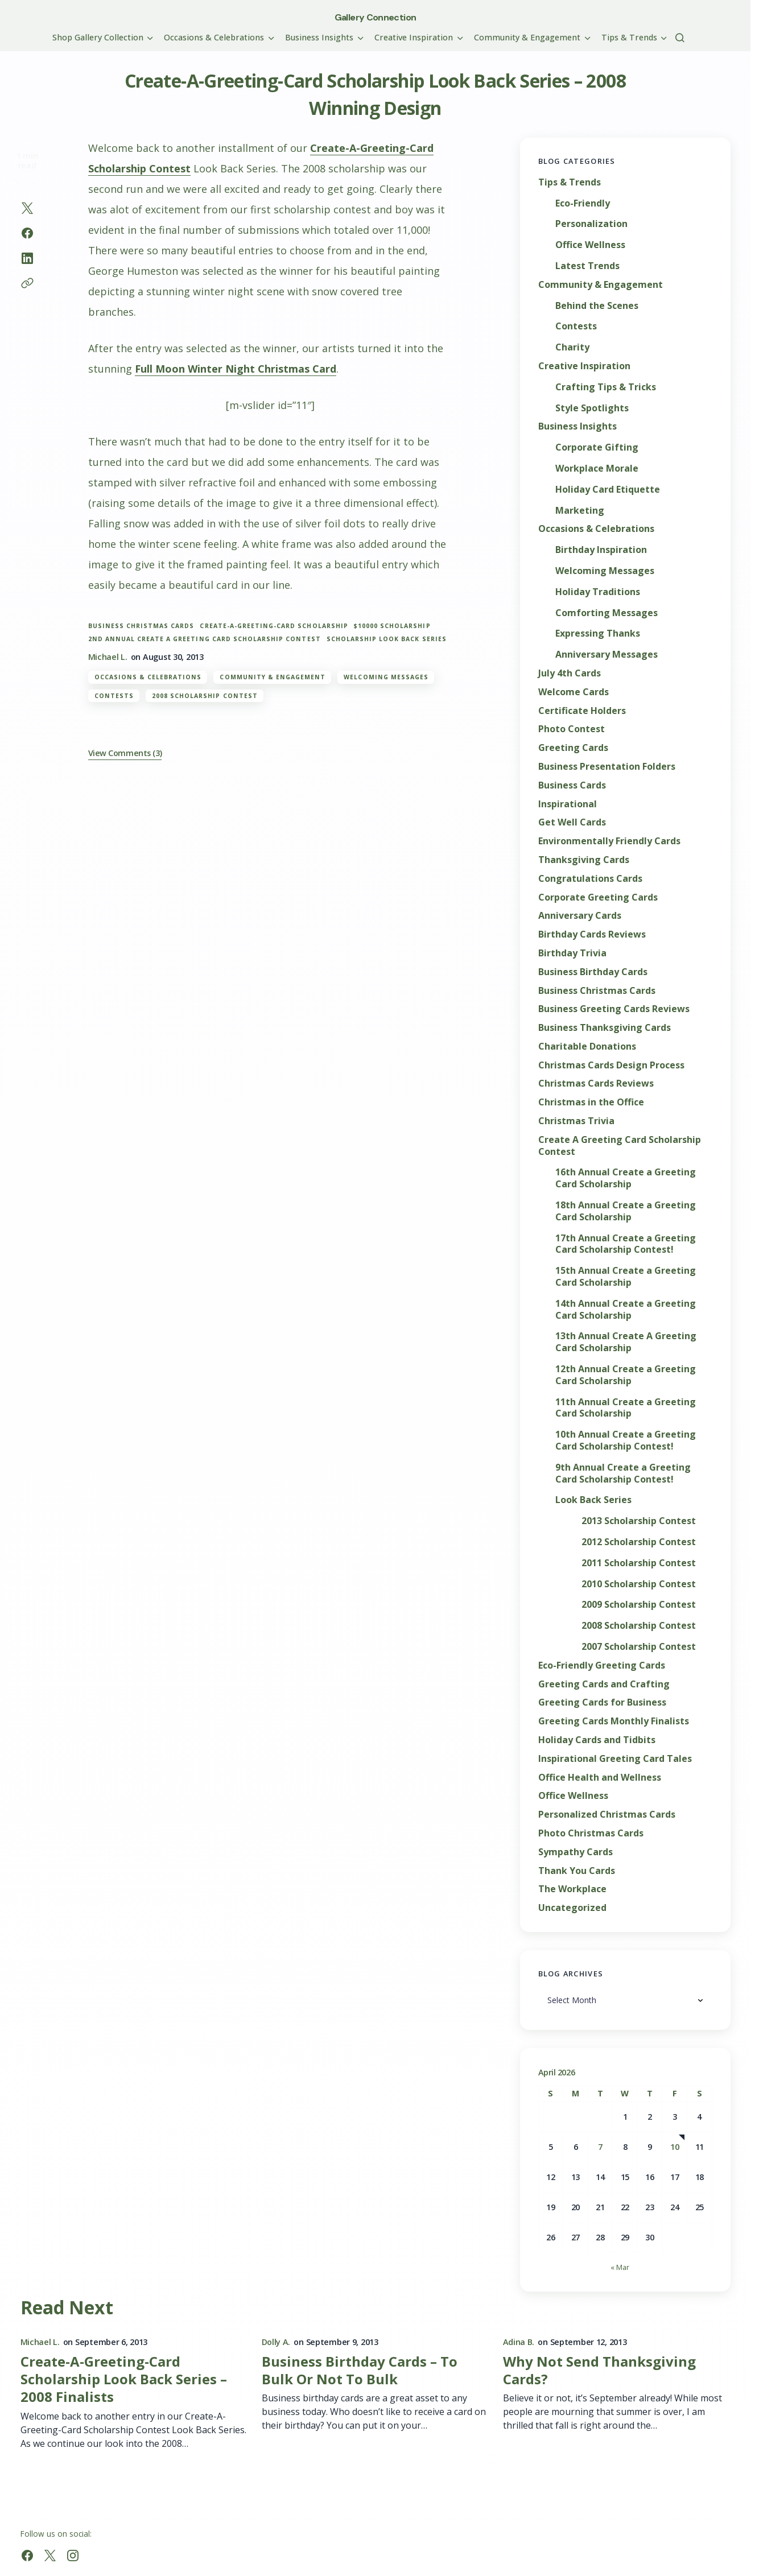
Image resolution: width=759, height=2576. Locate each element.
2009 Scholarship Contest (638, 1605)
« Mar (619, 2267)
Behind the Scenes (596, 306)
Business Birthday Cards (592, 972)
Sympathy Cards (575, 1852)
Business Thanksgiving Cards (604, 1028)
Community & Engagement (272, 677)
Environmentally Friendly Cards (609, 841)
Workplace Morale (596, 468)
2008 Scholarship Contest (205, 696)
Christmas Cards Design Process (611, 1065)
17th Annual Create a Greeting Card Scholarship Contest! (625, 1244)
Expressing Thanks (597, 633)
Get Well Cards (572, 822)
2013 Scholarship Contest (638, 1521)
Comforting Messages (606, 613)
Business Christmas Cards (141, 626)
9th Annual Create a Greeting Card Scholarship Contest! (623, 1473)
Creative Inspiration (584, 366)
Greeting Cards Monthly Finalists (613, 1721)
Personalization (591, 224)
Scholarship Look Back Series (387, 639)
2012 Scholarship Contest (638, 1542)
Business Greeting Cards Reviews (614, 1009)
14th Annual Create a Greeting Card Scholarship (625, 1310)
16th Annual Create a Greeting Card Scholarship (625, 1178)
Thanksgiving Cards (583, 860)
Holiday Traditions (597, 592)
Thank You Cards (576, 1871)
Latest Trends (587, 266)
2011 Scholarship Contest (638, 1563)
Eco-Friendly (582, 203)
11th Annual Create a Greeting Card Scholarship (625, 1408)
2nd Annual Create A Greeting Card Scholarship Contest (204, 639)
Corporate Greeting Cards (598, 897)
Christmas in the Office (591, 1102)
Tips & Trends (569, 182)
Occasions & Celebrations (148, 677)
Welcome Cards (573, 692)
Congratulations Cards (590, 879)
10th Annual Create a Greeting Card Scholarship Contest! (625, 1440)
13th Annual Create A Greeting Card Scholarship (625, 1342)
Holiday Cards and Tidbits (596, 1740)
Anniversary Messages (606, 654)
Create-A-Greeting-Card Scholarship (274, 626)
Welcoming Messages (386, 677)
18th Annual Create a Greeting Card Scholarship (625, 1211)
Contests (114, 696)
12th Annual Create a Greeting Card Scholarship (625, 1375)
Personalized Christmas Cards (606, 1814)
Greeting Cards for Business (602, 1702)
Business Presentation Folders (606, 767)
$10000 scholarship (392, 626)
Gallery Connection (375, 17)
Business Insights (577, 426)
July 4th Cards (569, 673)
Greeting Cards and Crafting (604, 1684)
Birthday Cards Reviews (592, 934)
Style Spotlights (592, 408)
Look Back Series (593, 1500)
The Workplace (572, 1889)
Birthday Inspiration (601, 550)
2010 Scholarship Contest (638, 1584)
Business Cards (572, 785)
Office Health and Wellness (599, 1778)
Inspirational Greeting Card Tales (615, 1759)
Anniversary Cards (579, 916)
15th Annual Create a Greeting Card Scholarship (625, 1277)
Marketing (579, 511)
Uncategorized (572, 1908)
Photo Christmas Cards (591, 1833)
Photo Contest (571, 729)
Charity (572, 347)
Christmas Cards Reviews (596, 1083)
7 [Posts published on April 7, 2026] (600, 2146)
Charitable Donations (587, 1046)
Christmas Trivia (576, 1121)
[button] (680, 37)
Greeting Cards (573, 748)
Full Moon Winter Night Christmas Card (235, 368)
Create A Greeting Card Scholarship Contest (619, 1146)
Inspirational (567, 804)
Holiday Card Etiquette (607, 490)
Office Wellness (590, 245)
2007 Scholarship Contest (638, 1647)
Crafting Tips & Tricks (605, 387)
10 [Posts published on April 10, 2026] (674, 2146)
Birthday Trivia (572, 953)
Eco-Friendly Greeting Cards (601, 1665)
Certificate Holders (582, 711)
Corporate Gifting (596, 447)
